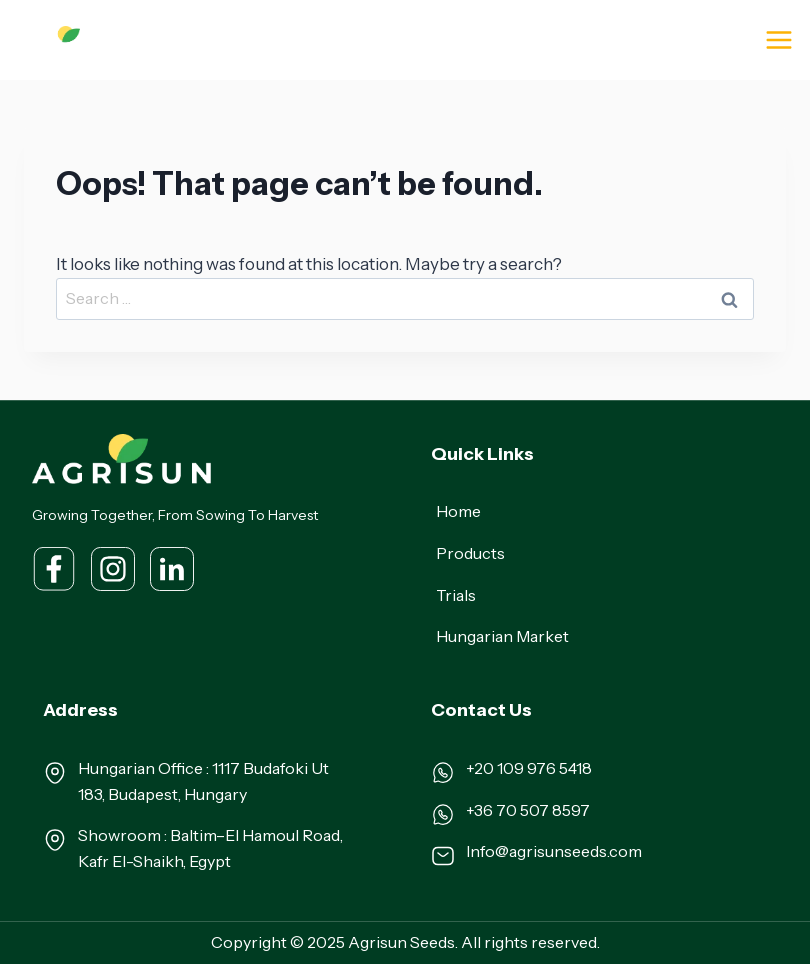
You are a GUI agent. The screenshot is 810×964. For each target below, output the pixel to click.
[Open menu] (778, 39)
